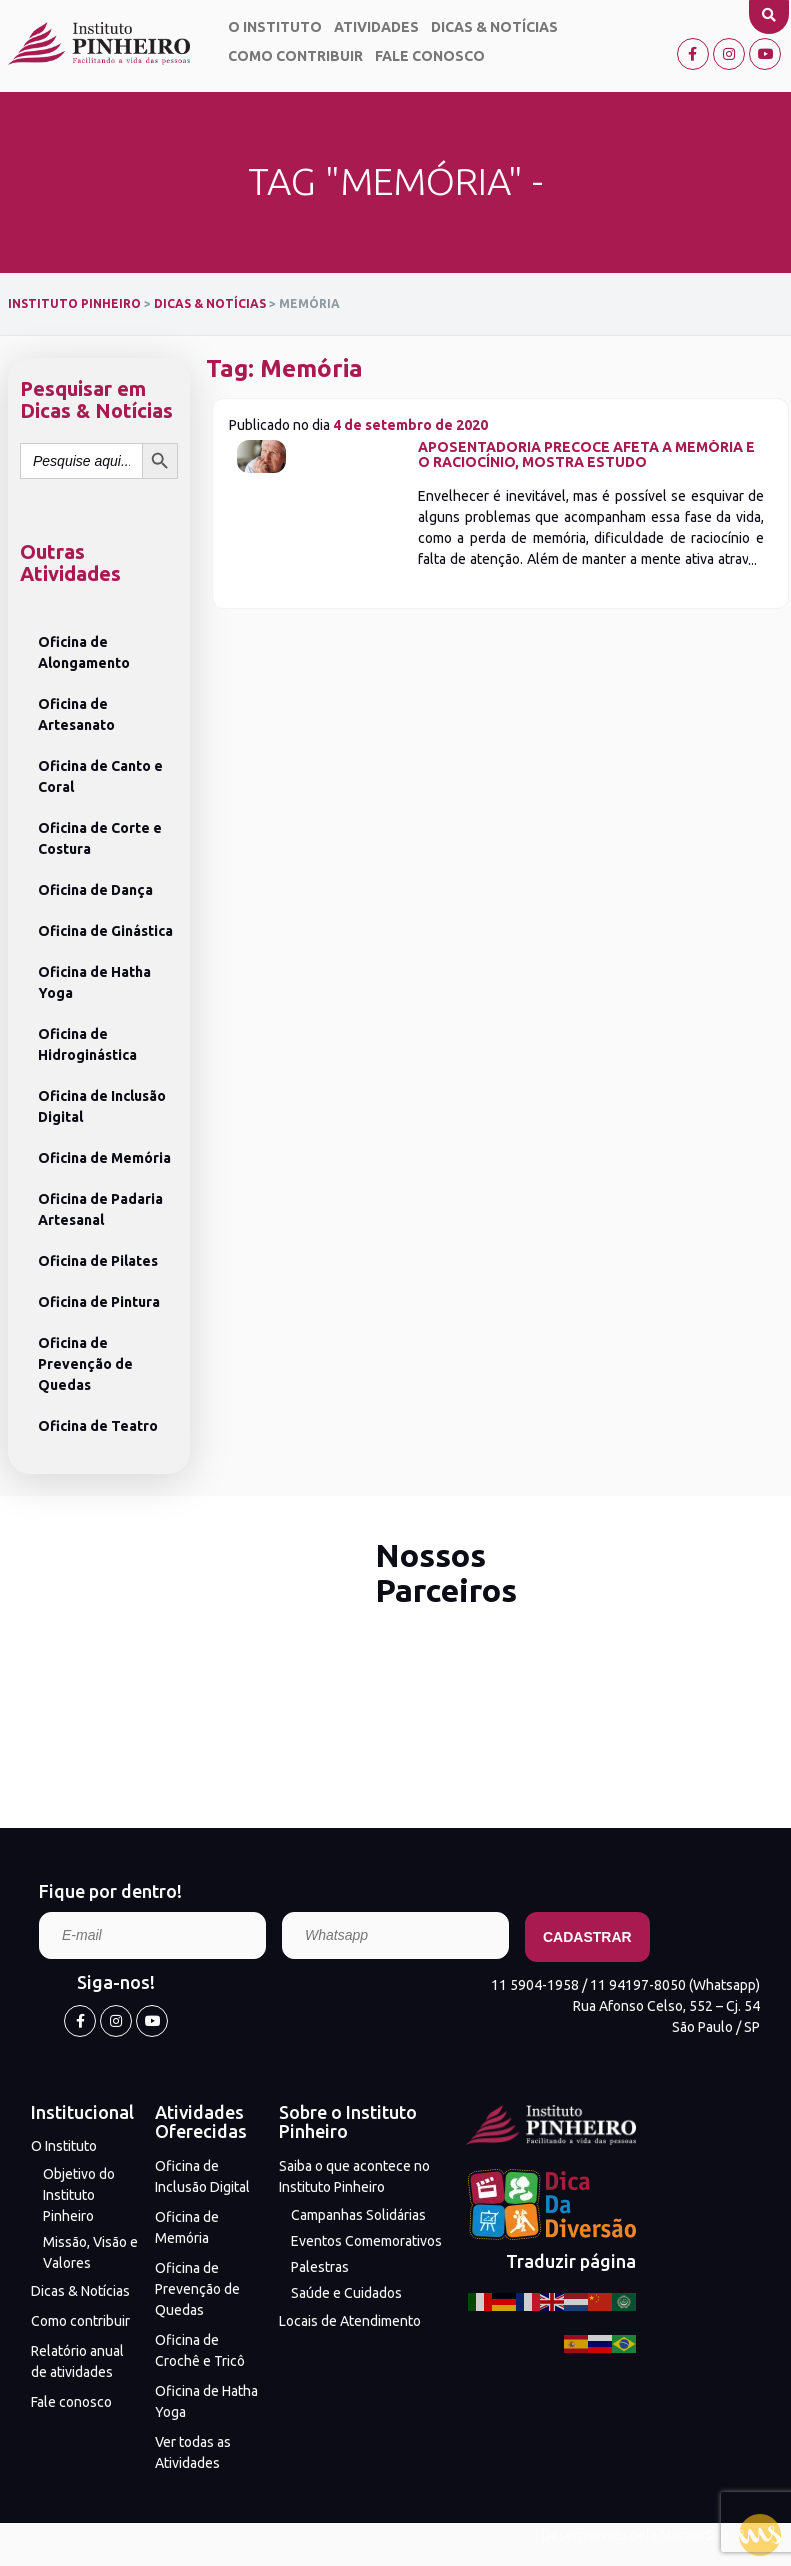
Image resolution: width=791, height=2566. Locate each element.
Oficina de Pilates (98, 1261)
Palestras (320, 2267)
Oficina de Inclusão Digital (102, 1106)
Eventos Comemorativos (366, 2241)
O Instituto (275, 27)
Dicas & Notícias (494, 27)
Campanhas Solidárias (358, 2215)
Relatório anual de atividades (77, 2361)
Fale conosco (430, 56)
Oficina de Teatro (98, 1426)
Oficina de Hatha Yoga (94, 982)
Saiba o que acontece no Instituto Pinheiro (354, 2176)
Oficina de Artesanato (76, 714)
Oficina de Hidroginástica (87, 1044)
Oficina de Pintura (99, 1302)
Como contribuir (295, 56)
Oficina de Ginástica (105, 931)
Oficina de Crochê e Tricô (200, 2350)
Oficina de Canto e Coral (100, 776)
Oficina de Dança (95, 890)
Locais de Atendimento (350, 2321)
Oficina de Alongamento (84, 652)
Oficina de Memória (104, 1158)
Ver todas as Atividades (193, 2452)
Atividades (376, 27)
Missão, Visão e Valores (90, 2252)
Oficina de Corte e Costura (100, 838)
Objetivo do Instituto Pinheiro (79, 2195)
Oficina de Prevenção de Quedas (85, 1364)
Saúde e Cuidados (346, 2293)
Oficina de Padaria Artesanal (100, 1209)
